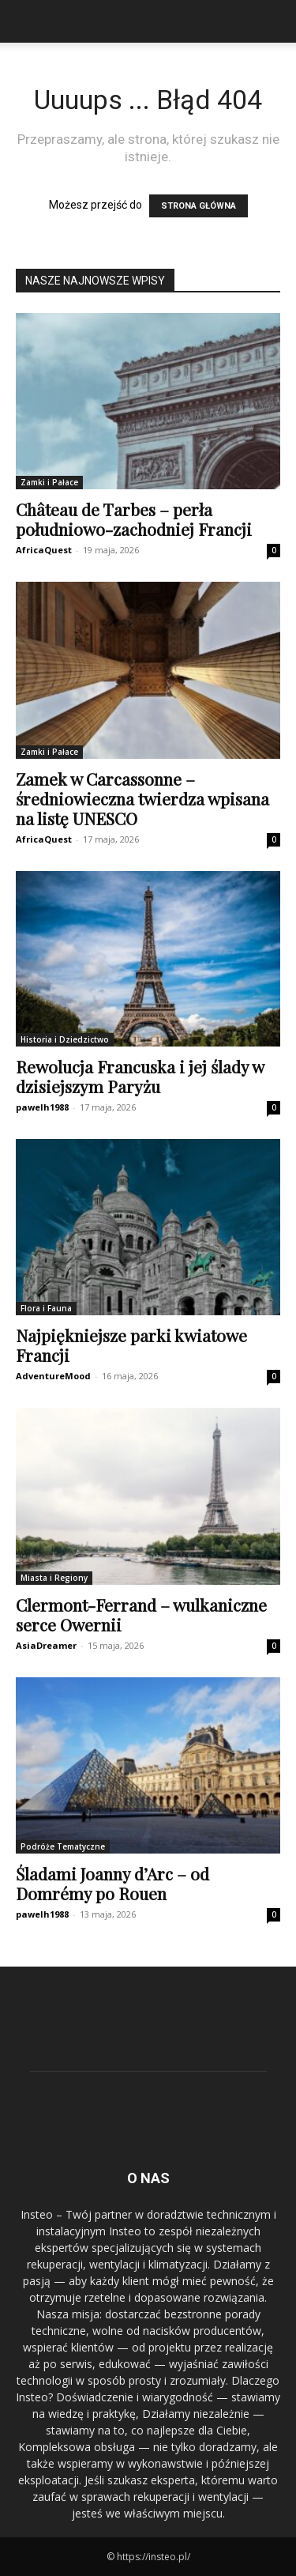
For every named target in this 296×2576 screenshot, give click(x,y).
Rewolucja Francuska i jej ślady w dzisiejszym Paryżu (140, 1076)
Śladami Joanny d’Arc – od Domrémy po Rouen (112, 1883)
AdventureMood (53, 1376)
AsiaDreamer (46, 1645)
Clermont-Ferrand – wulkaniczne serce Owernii (141, 1614)
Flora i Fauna (46, 1308)
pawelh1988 (42, 1107)
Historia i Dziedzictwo (65, 1039)
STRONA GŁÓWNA (198, 206)
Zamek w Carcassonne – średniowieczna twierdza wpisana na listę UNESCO (142, 798)
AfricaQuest (44, 550)
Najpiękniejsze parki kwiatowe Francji (131, 1345)
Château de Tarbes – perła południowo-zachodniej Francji (134, 519)
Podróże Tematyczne (63, 1846)
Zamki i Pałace (49, 482)
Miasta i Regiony (54, 1577)
